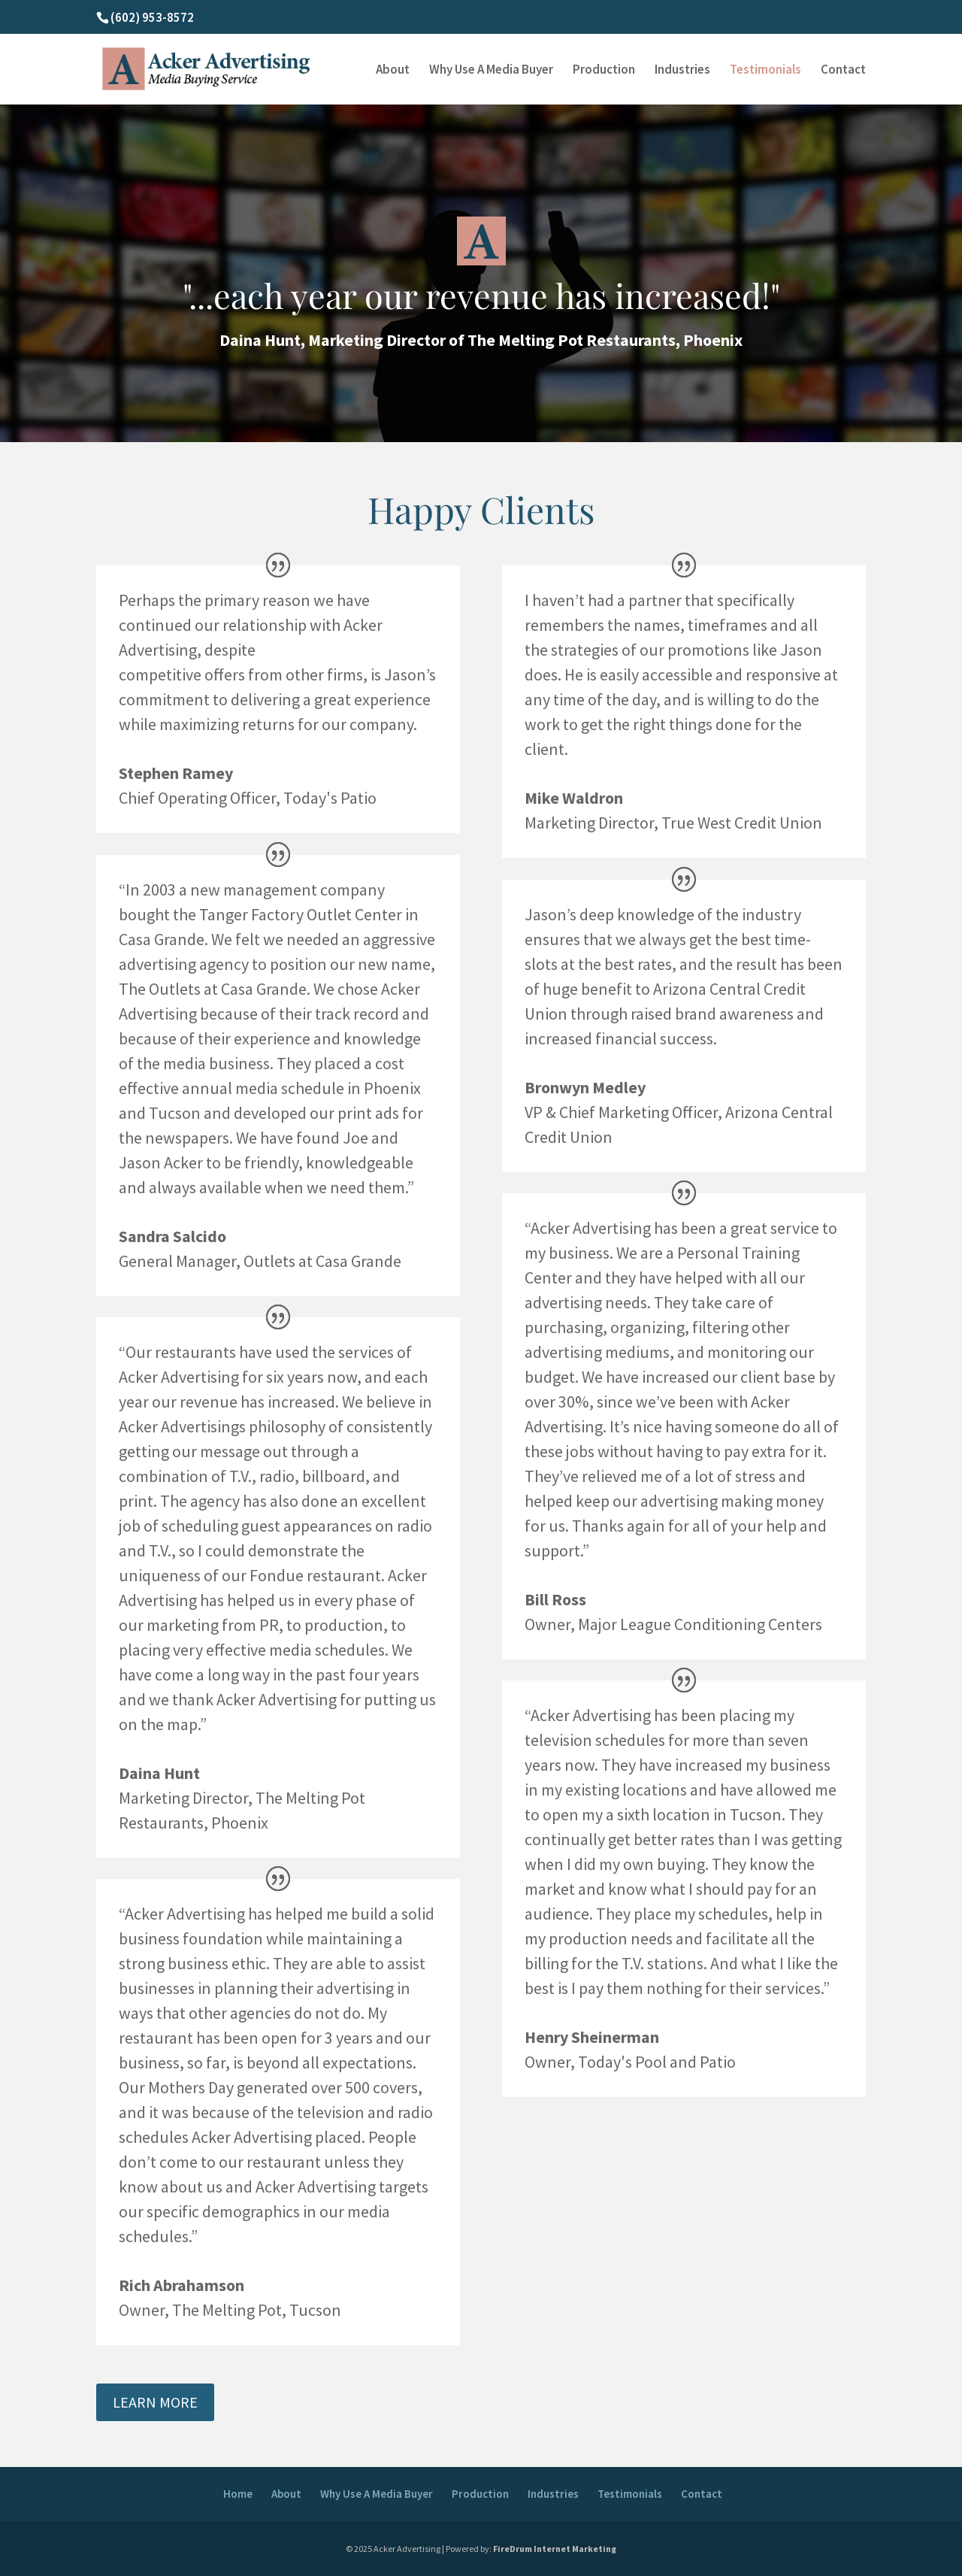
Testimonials (765, 70)
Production (604, 70)
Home (238, 2494)
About (393, 70)
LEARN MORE (155, 2402)
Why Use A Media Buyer (491, 70)
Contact (843, 70)
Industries (682, 70)
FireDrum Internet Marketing (554, 2548)
